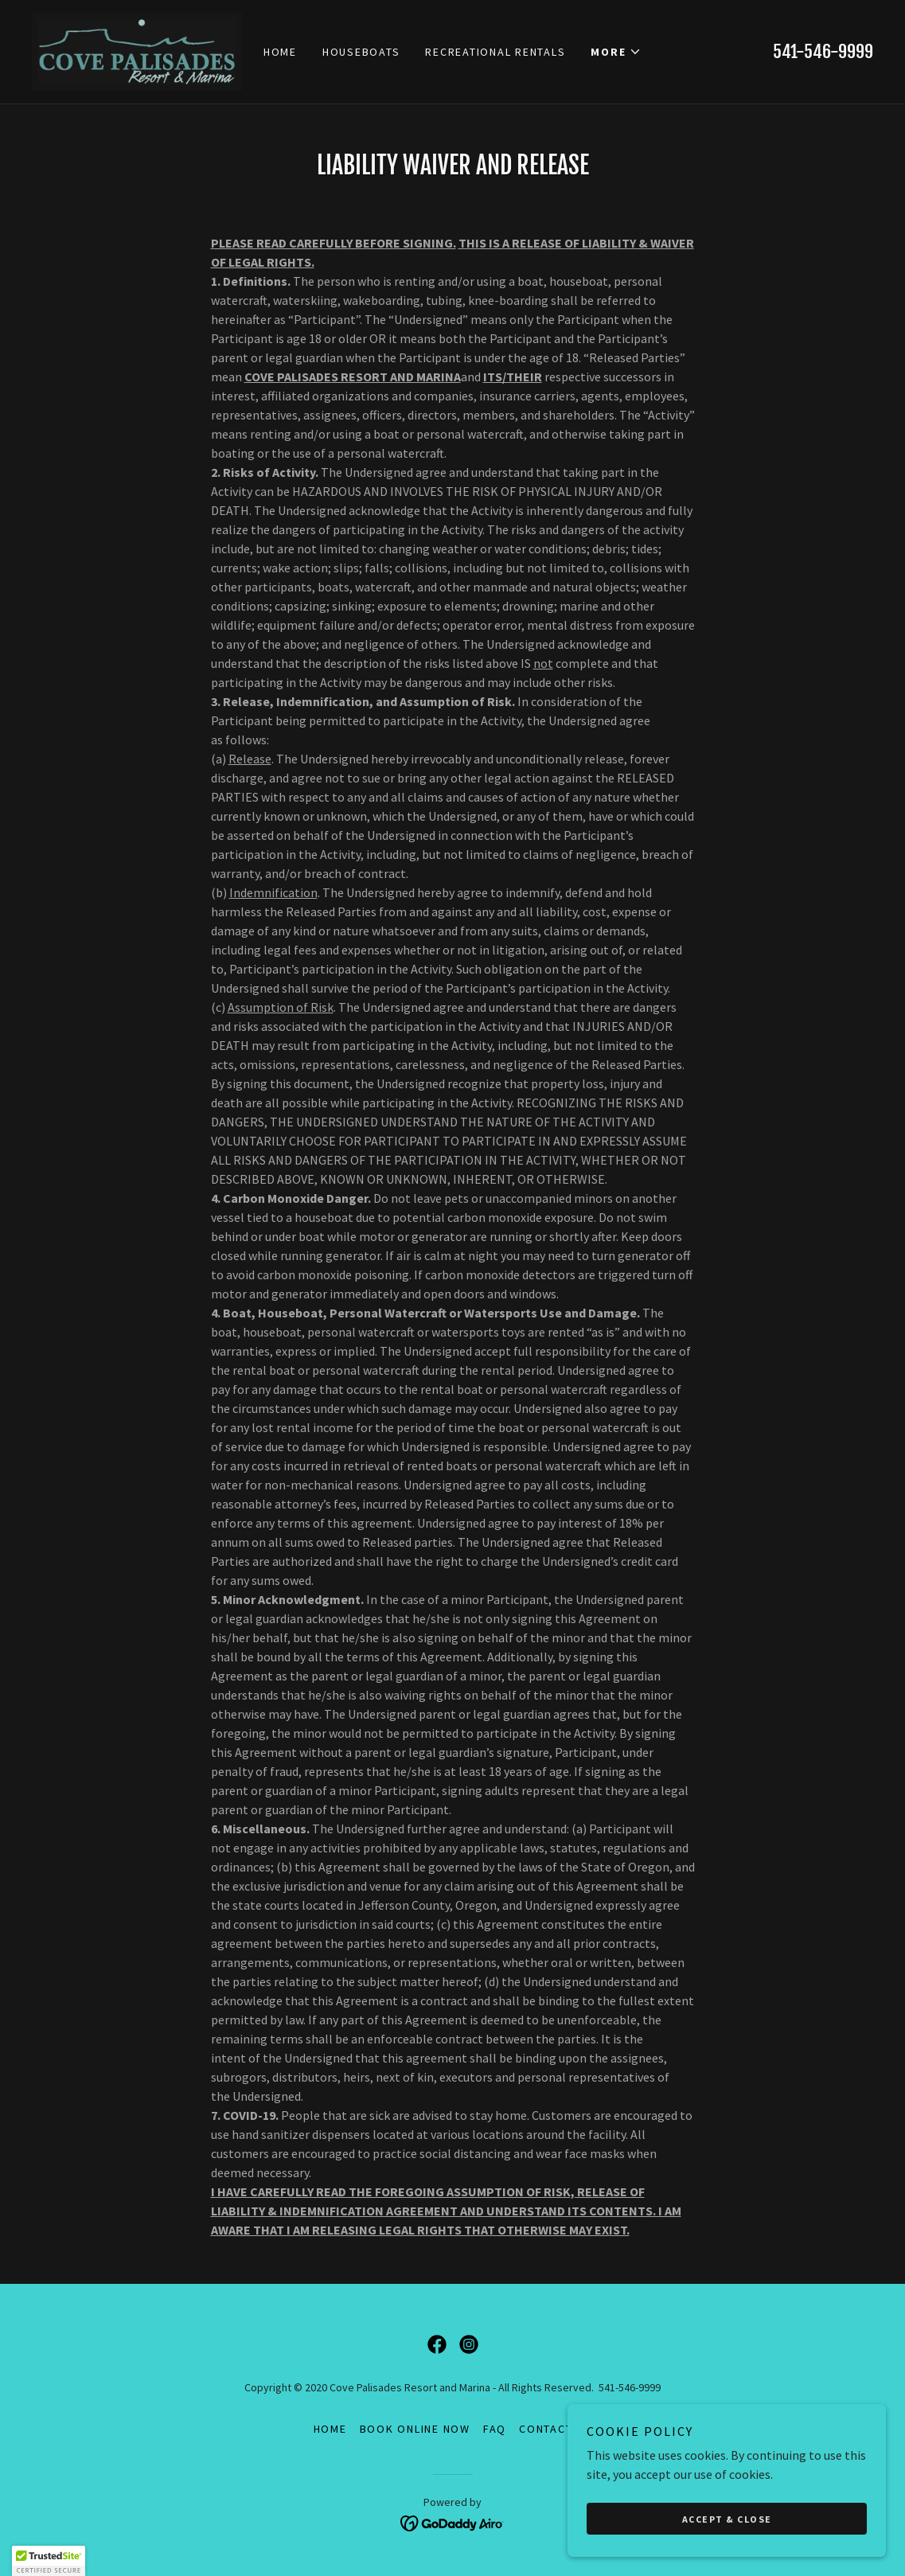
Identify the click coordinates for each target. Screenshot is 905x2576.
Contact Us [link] (555, 2429)
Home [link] (280, 52)
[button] (616, 51)
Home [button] (330, 2429)
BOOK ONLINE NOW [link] (415, 2429)
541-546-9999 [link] (823, 51)
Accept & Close (727, 2519)
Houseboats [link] (361, 52)
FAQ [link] (494, 2429)
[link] (137, 50)
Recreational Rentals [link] (495, 52)
